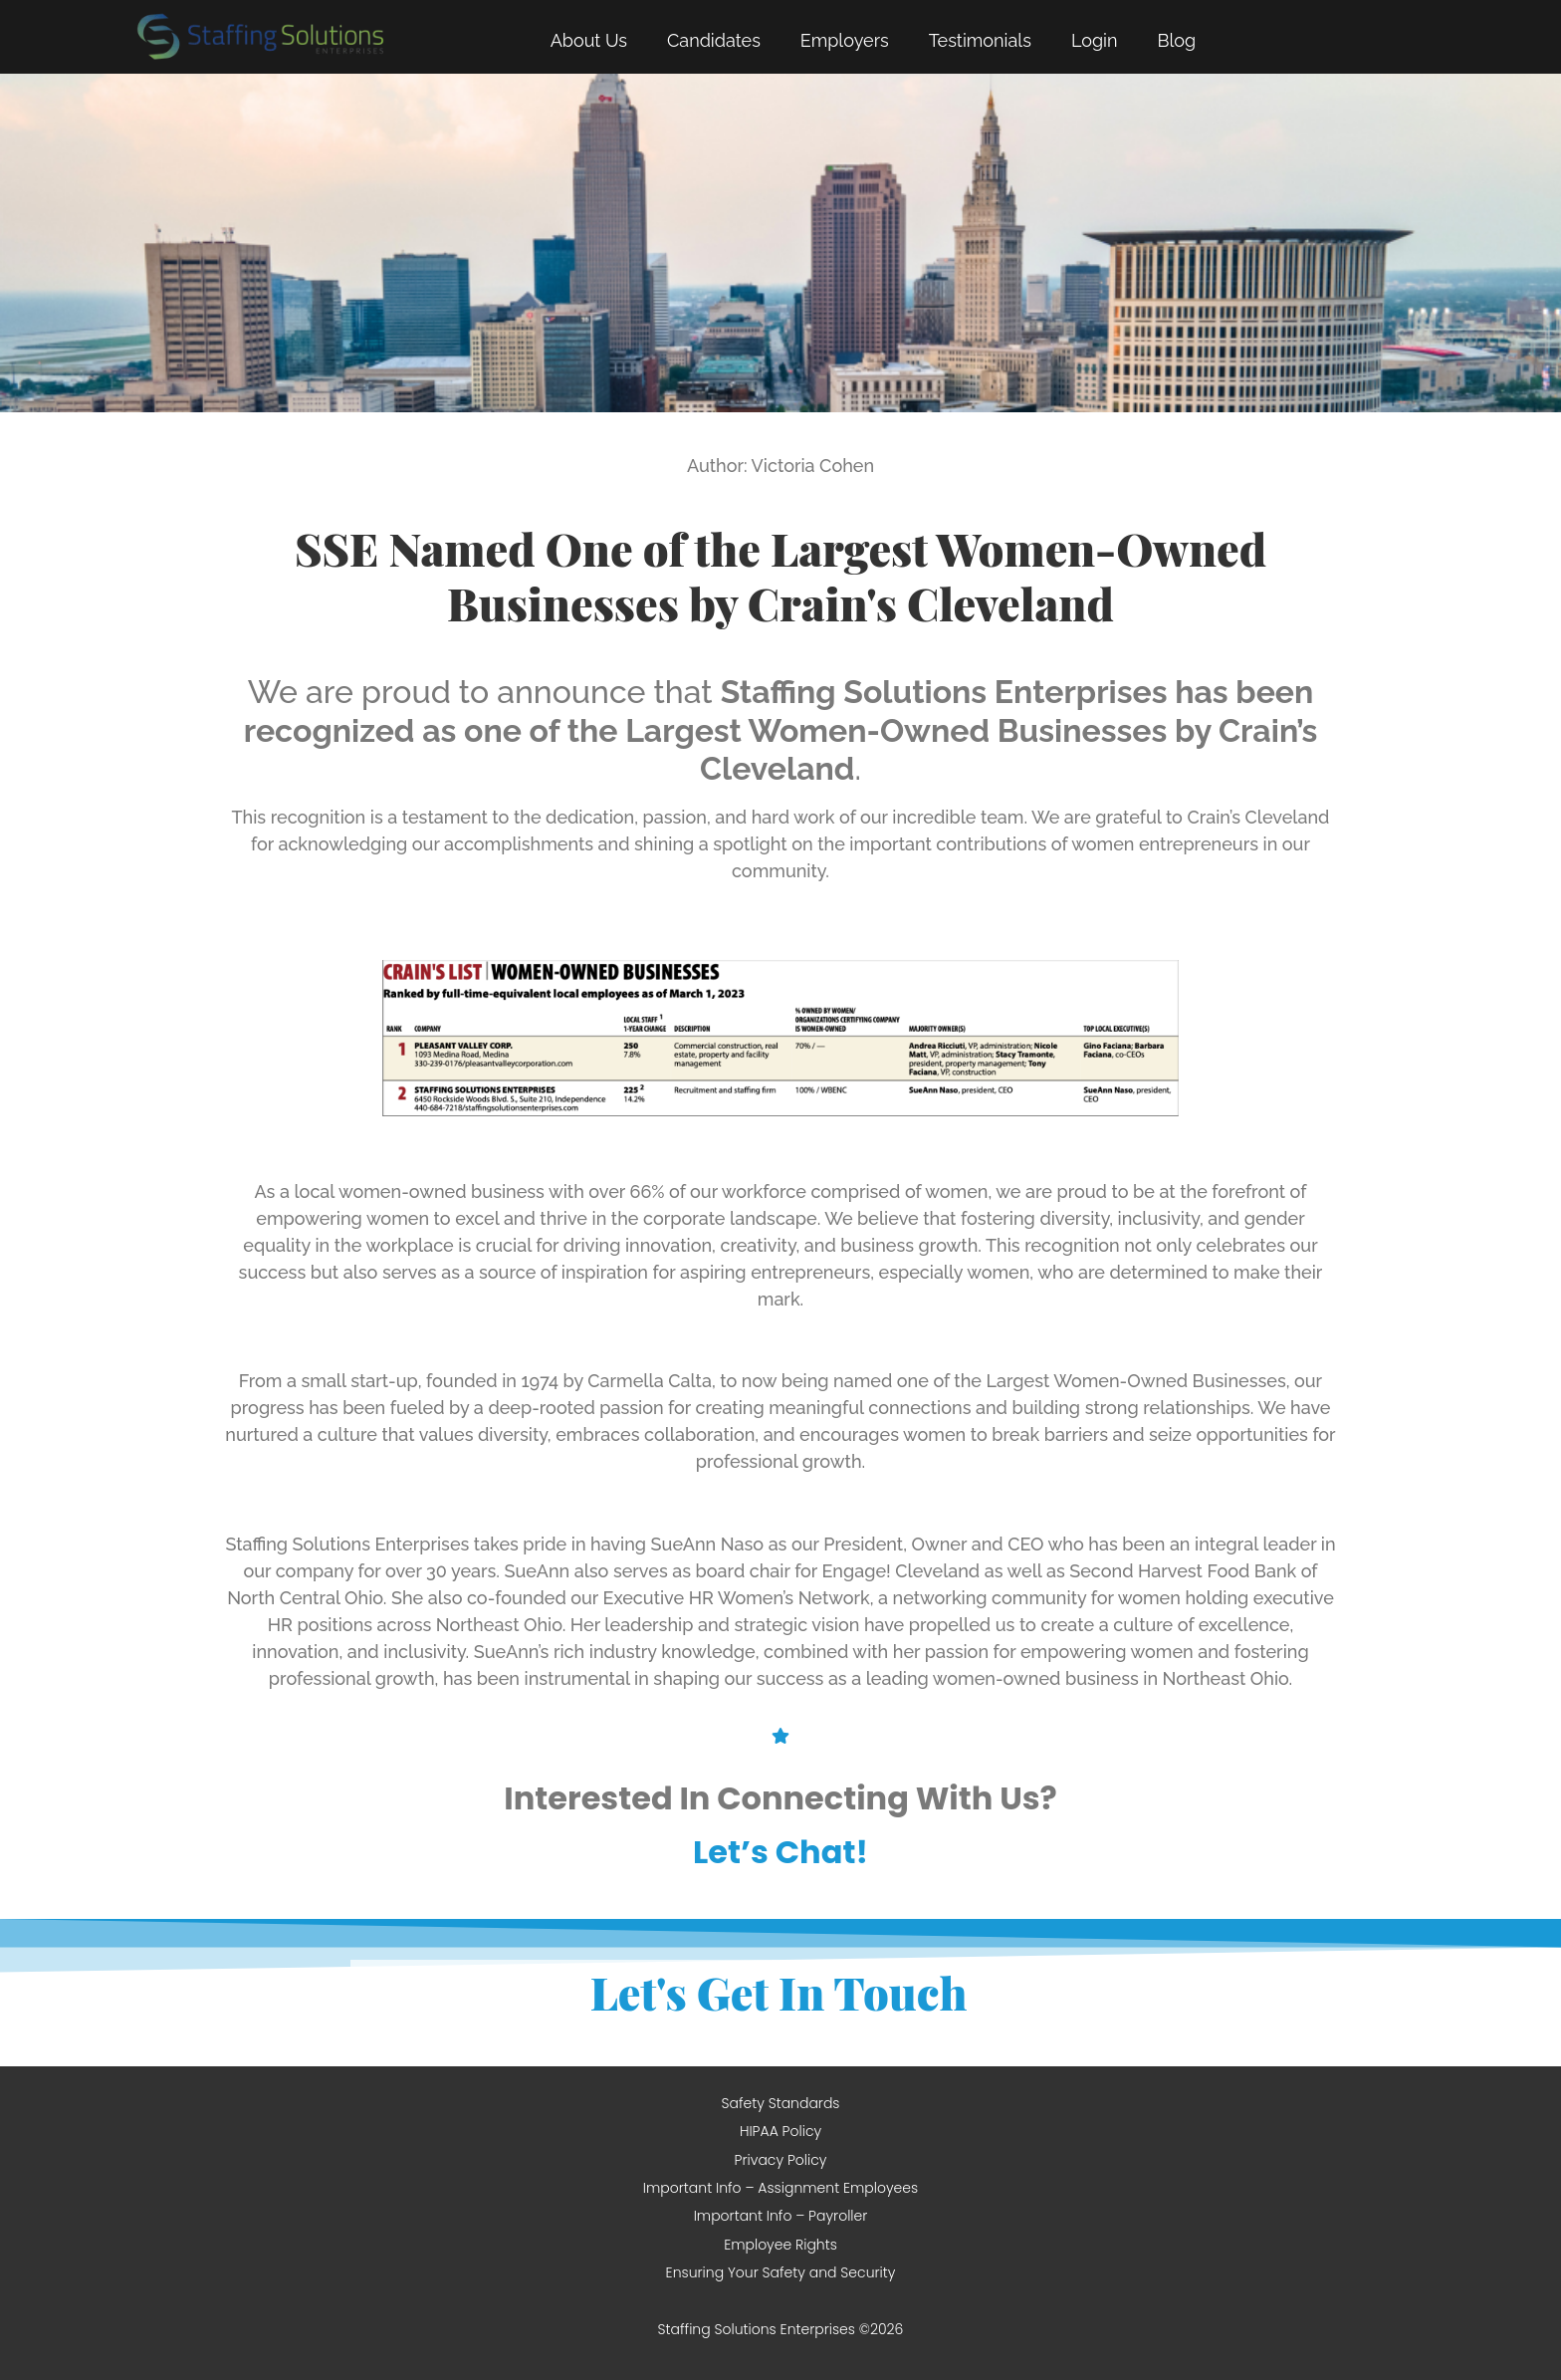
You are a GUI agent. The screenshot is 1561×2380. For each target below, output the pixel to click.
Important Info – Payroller (781, 2216)
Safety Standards (780, 2103)
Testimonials (980, 40)
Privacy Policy (781, 2160)
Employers (844, 40)
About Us (589, 40)
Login (1094, 40)
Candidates (714, 40)
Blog (1176, 40)
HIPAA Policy (780, 2131)
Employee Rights (780, 2245)
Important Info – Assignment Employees (780, 2188)
